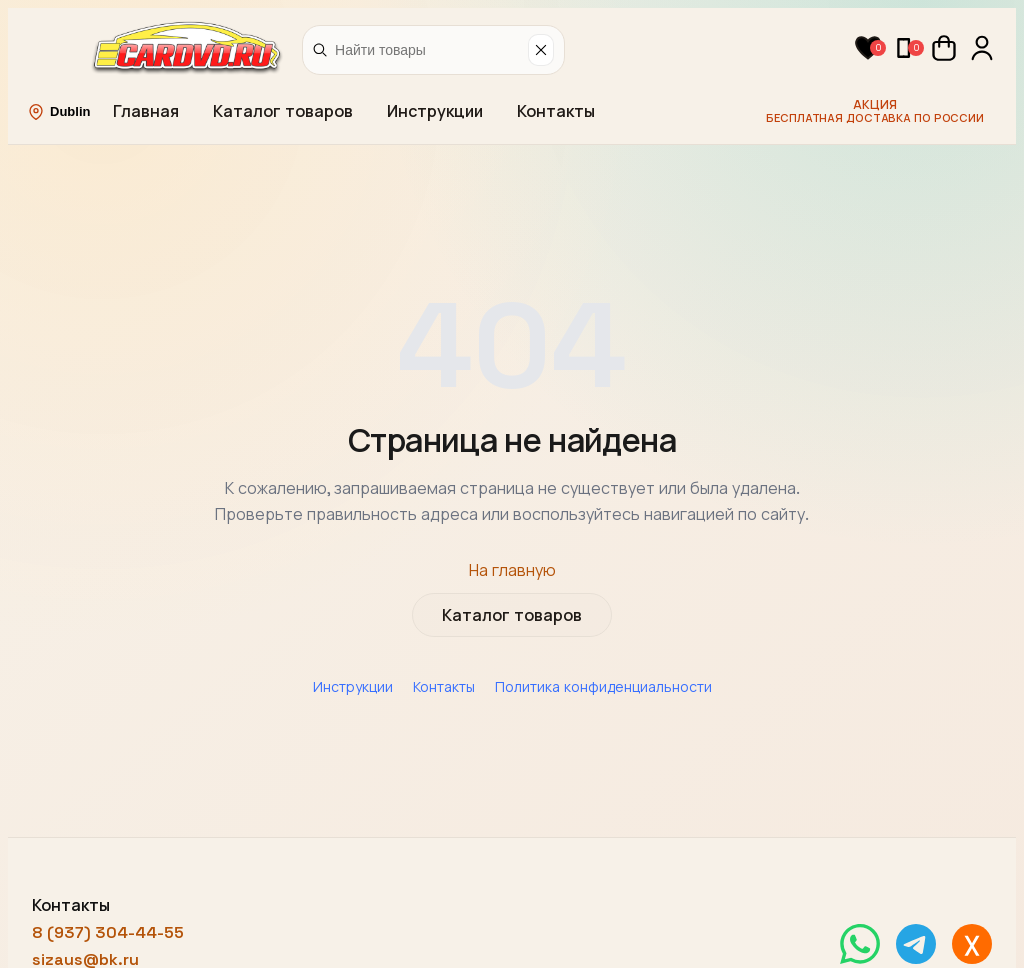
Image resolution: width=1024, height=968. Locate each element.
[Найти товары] (427, 50)
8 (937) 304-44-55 (108, 932)
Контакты (556, 111)
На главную (512, 570)
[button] (868, 48)
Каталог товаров (283, 111)
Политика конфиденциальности (603, 687)
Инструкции (435, 111)
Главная (146, 111)
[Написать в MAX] (972, 944)
